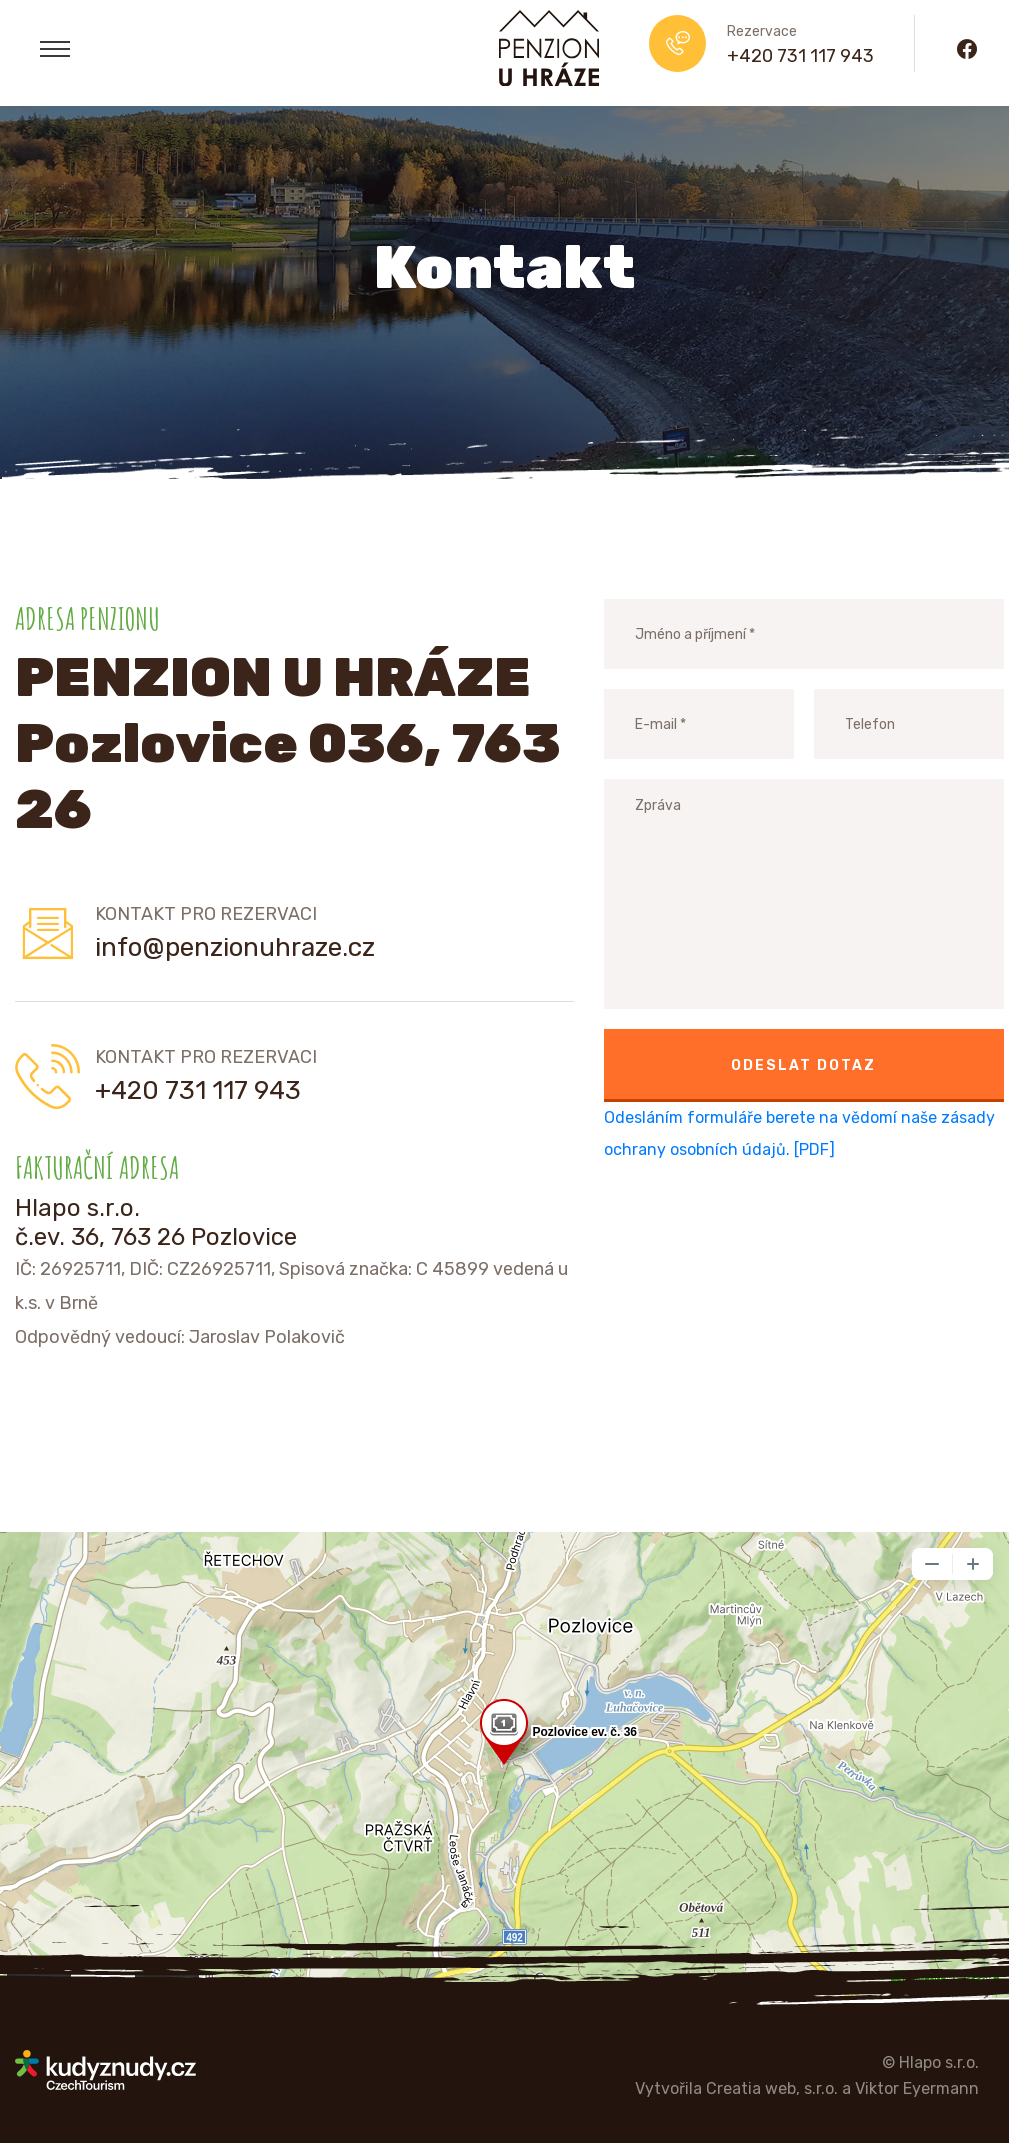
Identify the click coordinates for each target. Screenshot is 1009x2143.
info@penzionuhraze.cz (235, 947)
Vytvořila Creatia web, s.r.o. (736, 2088)
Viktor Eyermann (917, 2088)
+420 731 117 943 (800, 56)
